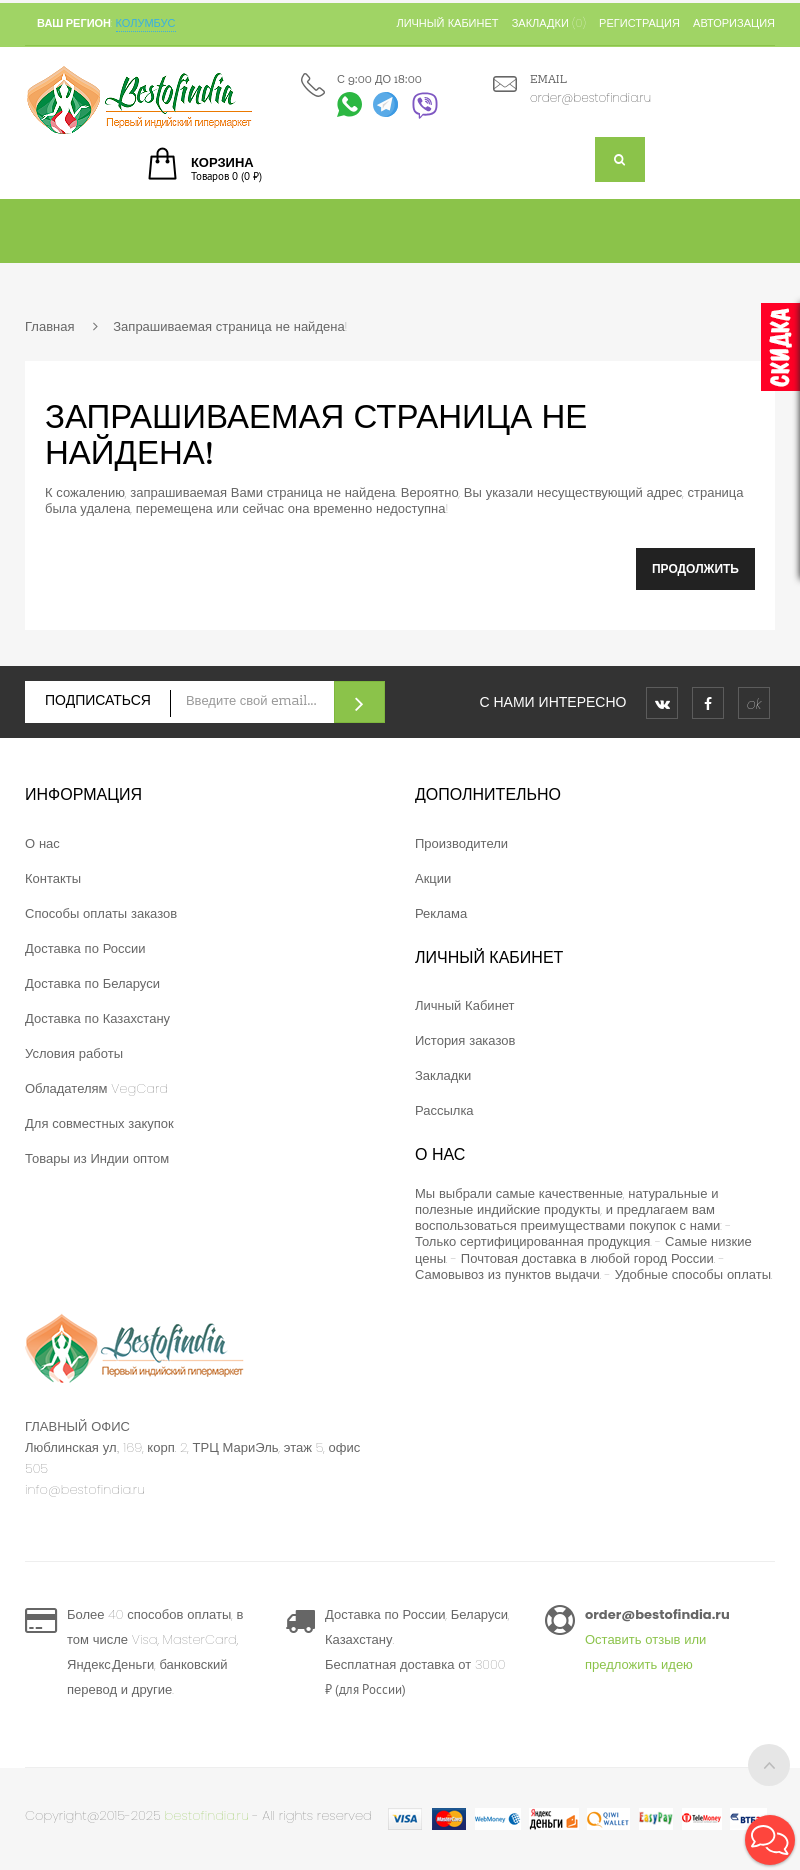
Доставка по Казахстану (97, 1018)
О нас (42, 843)
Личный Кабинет (465, 1005)
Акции (433, 878)
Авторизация (734, 23)
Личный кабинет (447, 23)
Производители (461, 843)
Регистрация (639, 23)
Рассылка (444, 1110)
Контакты (53, 878)
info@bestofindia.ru (85, 1489)
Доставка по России (85, 948)
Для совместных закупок (99, 1123)
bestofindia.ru (207, 1815)
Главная (49, 326)
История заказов (465, 1040)
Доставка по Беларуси (92, 983)
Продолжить (695, 568)
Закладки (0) (549, 23)
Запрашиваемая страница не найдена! (230, 326)
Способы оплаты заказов (101, 913)
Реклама (441, 913)
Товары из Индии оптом (97, 1158)
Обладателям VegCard (96, 1088)
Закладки (443, 1075)
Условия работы (74, 1053)
